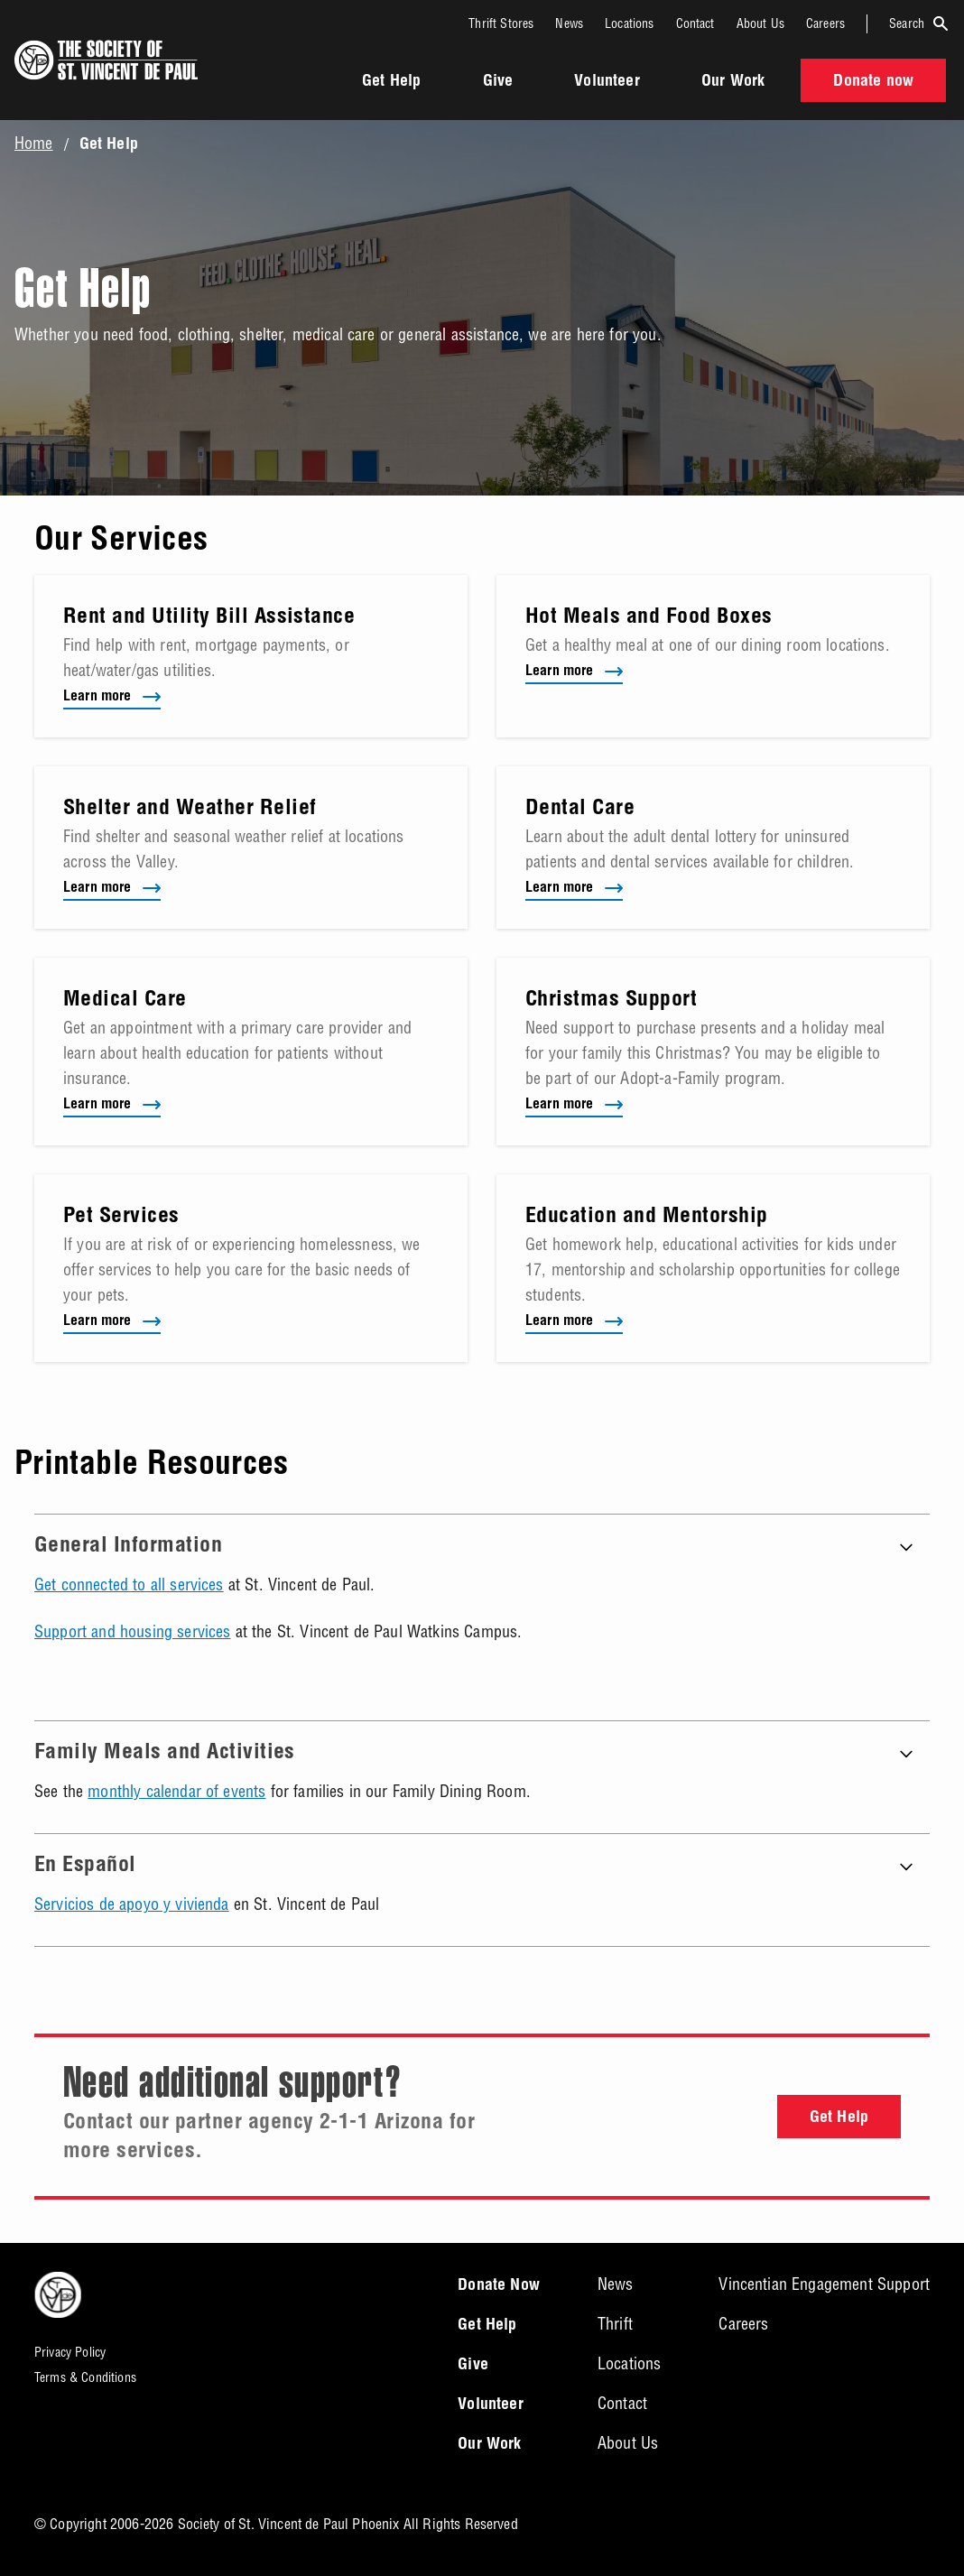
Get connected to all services (129, 1584)
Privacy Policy (70, 2352)
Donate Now (499, 2286)
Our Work (733, 82)
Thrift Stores (500, 23)
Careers (825, 23)
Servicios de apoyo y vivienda (131, 1904)
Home (33, 143)
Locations (629, 23)
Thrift (615, 2323)
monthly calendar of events (176, 1791)
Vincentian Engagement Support (824, 2284)
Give (498, 82)
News (569, 23)
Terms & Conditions (85, 2377)
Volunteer (606, 82)
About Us (760, 23)
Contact (695, 23)
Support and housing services (132, 1631)
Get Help (391, 82)
